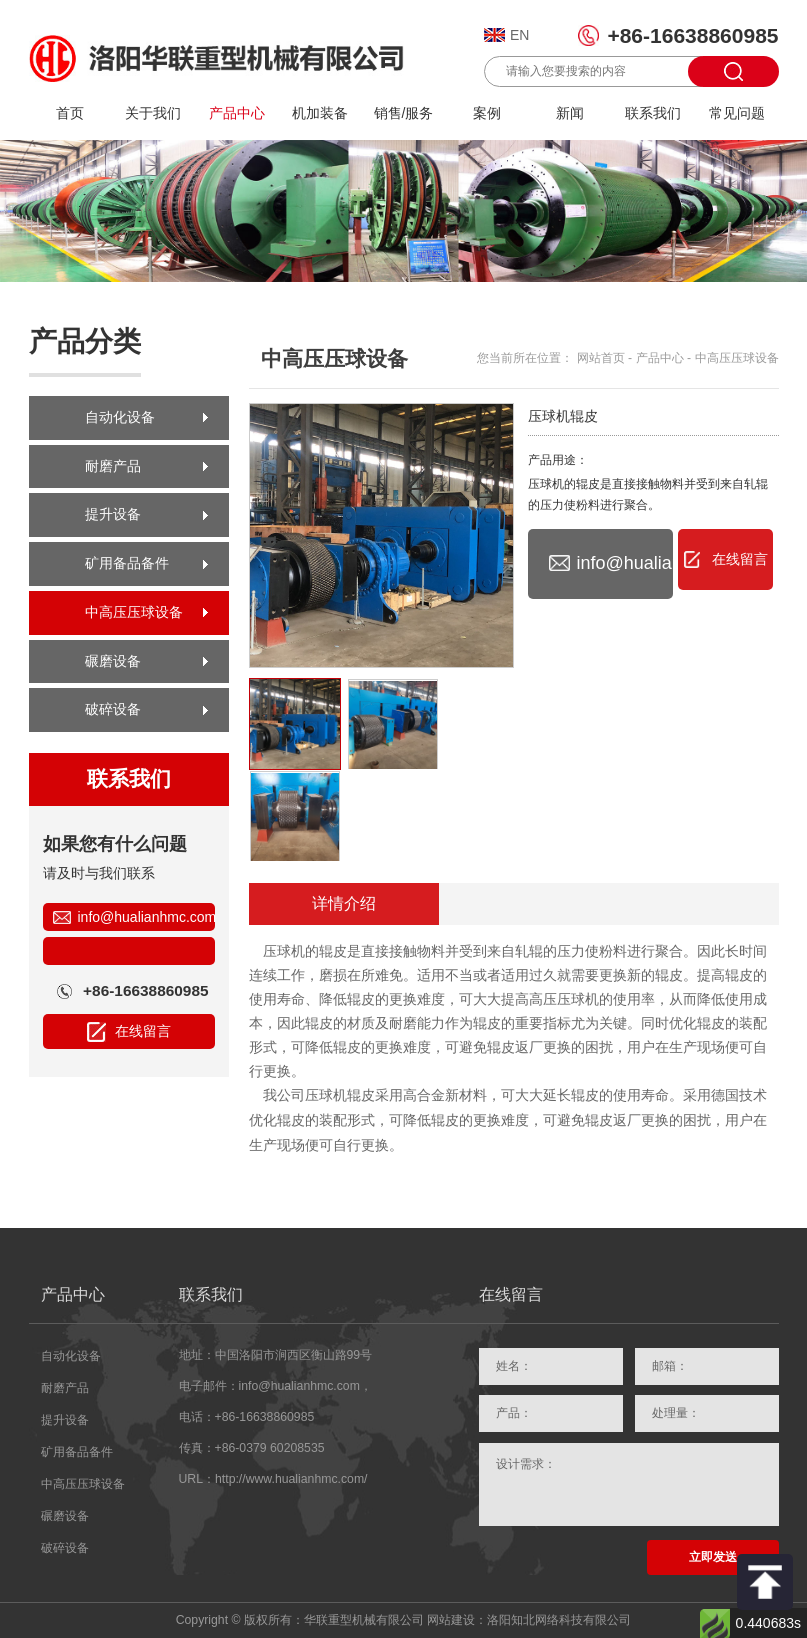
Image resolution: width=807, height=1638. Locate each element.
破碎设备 (113, 709)
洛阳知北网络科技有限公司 (559, 1620)
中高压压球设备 (134, 612)
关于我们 (153, 113)
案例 (487, 113)
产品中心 (237, 113)
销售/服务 (404, 113)
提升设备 (113, 514)
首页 (70, 113)
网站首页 (601, 358)
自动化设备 (120, 417)
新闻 (570, 113)
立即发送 (713, 1557)
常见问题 (737, 113)
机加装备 (320, 113)
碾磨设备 (113, 661)
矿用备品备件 (127, 563)
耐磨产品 (113, 466)
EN (519, 35)
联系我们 (653, 113)
